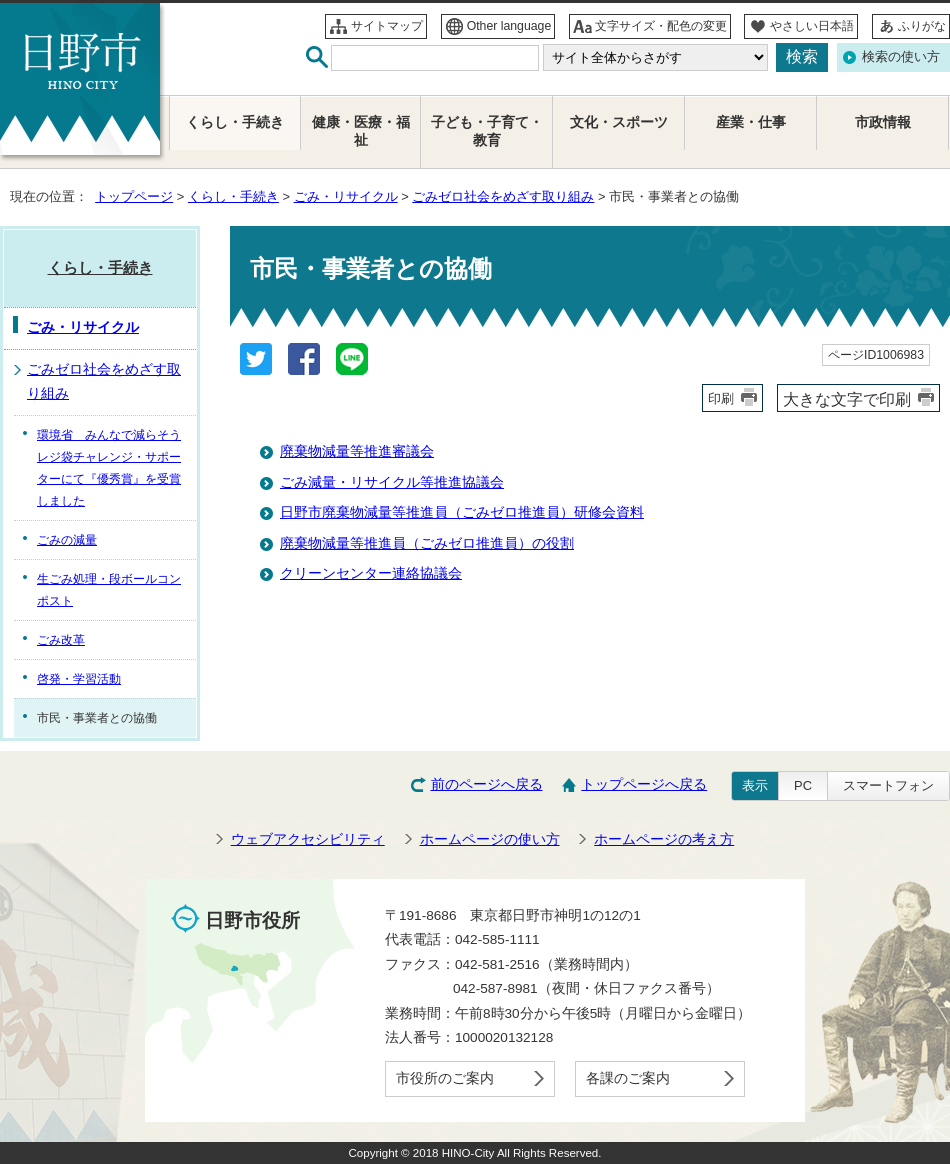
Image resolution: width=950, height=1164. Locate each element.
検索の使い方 (901, 56)
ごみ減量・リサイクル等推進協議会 (392, 482)
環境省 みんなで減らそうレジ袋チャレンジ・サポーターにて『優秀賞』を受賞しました (109, 468)
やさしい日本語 (812, 26)
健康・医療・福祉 (361, 131)
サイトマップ (387, 26)
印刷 (721, 398)
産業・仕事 (751, 122)
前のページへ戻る (487, 784)
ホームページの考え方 (664, 839)
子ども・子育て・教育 (487, 131)
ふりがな (922, 26)
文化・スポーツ (619, 122)
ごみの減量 (67, 540)
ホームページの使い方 (490, 839)
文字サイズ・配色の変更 (661, 26)
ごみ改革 (61, 640)
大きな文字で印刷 (847, 399)
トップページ (134, 196)
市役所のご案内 (445, 1078)
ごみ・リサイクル (346, 196)
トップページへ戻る (644, 784)
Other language (509, 26)
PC (803, 785)
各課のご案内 (628, 1078)
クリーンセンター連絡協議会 (371, 573)
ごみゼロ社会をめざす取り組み (503, 196)
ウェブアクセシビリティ (308, 839)
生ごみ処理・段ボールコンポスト (109, 590)
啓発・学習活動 (79, 679)
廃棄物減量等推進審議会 (357, 451)
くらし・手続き (233, 196)
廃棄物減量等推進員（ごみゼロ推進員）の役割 (427, 543)
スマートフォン (888, 785)
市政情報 (883, 122)
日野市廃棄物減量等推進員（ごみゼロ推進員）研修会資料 (462, 512)
